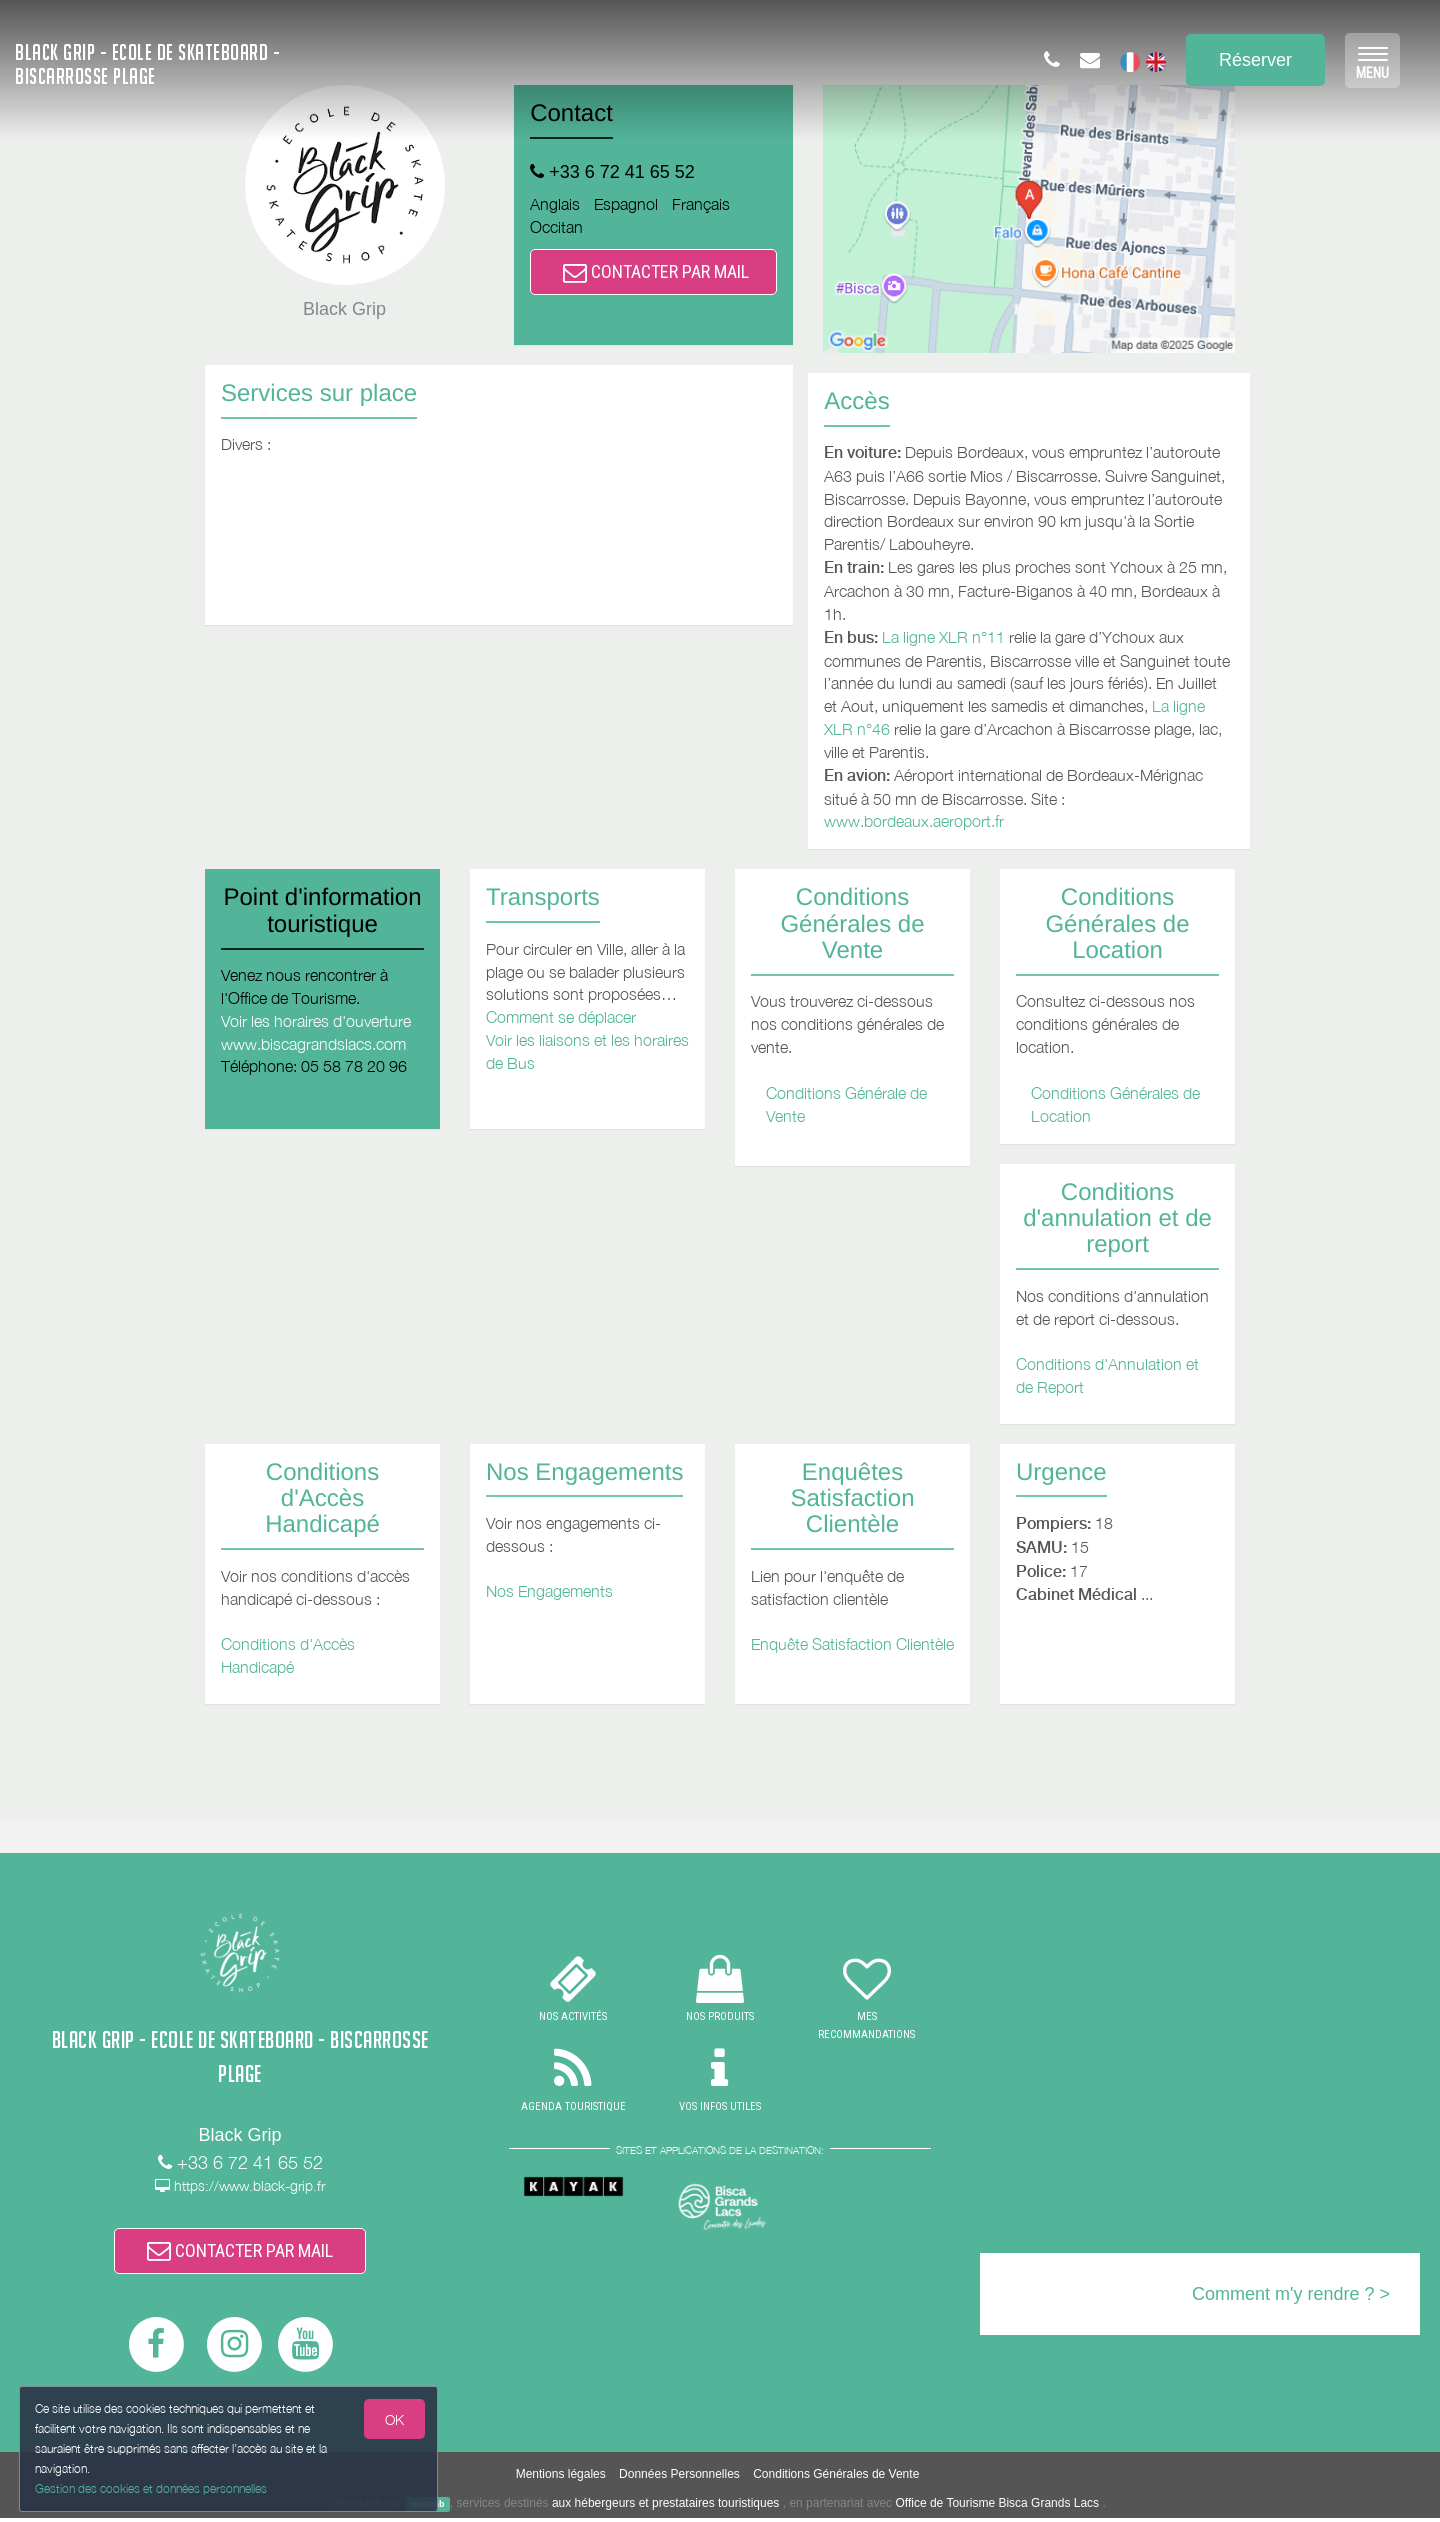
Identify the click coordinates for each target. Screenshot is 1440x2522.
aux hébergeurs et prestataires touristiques (665, 2507)
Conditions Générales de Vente (836, 2478)
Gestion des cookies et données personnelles (152, 2488)
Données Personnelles (679, 2478)
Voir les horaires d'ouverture (316, 1021)
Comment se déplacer (561, 1017)
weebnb (428, 2508)
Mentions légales (561, 2478)
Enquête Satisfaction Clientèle (852, 1644)
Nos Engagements (549, 1591)
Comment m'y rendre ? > (1291, 2294)
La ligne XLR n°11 (943, 637)
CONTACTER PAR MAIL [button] (656, 271)
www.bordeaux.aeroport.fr (914, 821)
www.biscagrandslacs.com (313, 1044)
